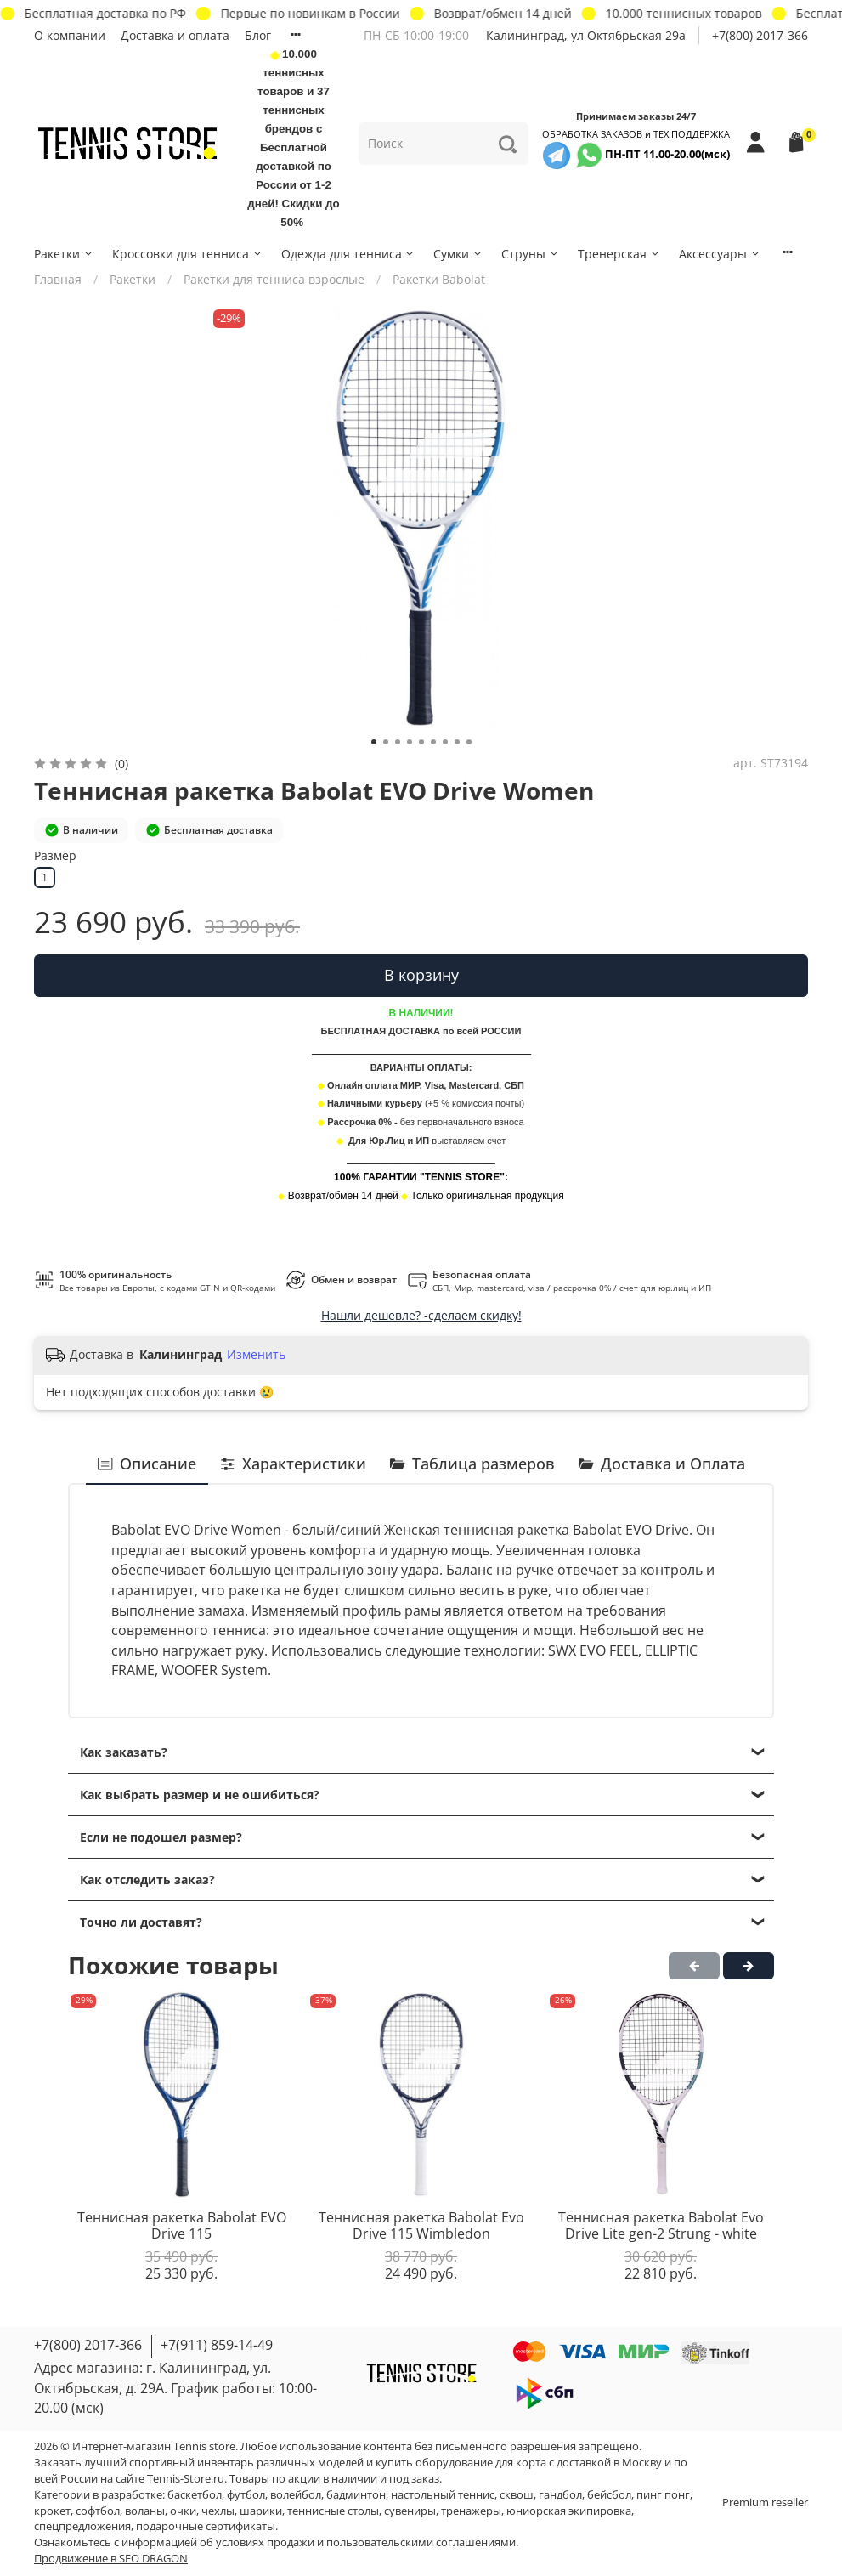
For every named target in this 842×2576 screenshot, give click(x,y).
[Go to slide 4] (409, 741)
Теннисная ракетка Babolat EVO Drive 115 (181, 2226)
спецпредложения (82, 2526)
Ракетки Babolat (439, 279)
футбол (246, 2495)
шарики (261, 2511)
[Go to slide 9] (469, 741)
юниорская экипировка (568, 2511)
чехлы (218, 2511)
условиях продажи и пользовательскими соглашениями (366, 2542)
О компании (69, 35)
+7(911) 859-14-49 (217, 2344)
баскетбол (194, 2495)
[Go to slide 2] (385, 741)
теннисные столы (333, 2511)
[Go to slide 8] (457, 741)
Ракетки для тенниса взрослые (274, 279)
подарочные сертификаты (205, 2526)
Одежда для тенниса (348, 254)
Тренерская (619, 254)
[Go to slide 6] (433, 741)
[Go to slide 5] (421, 741)
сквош (517, 2495)
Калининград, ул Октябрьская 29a (586, 35)
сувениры (410, 2511)
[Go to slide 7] (445, 741)
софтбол (98, 2511)
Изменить (256, 1354)
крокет (52, 2511)
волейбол (295, 2495)
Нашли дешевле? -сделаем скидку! (421, 1315)
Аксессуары (720, 254)
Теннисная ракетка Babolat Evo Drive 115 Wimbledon (421, 2226)
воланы (145, 2511)
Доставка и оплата (175, 35)
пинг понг (663, 2495)
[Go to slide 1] (373, 741)
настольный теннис (442, 2495)
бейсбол (609, 2495)
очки (183, 2511)
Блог (258, 35)
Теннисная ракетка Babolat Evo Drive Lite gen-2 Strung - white (661, 2226)
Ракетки (64, 254)
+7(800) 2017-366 (760, 35)
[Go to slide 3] (397, 741)
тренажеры (471, 2511)
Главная (58, 279)
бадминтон (356, 2495)
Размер (55, 856)
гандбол (560, 2495)
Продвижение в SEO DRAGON (111, 2558)
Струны (530, 254)
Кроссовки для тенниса (187, 254)
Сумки (458, 254)
